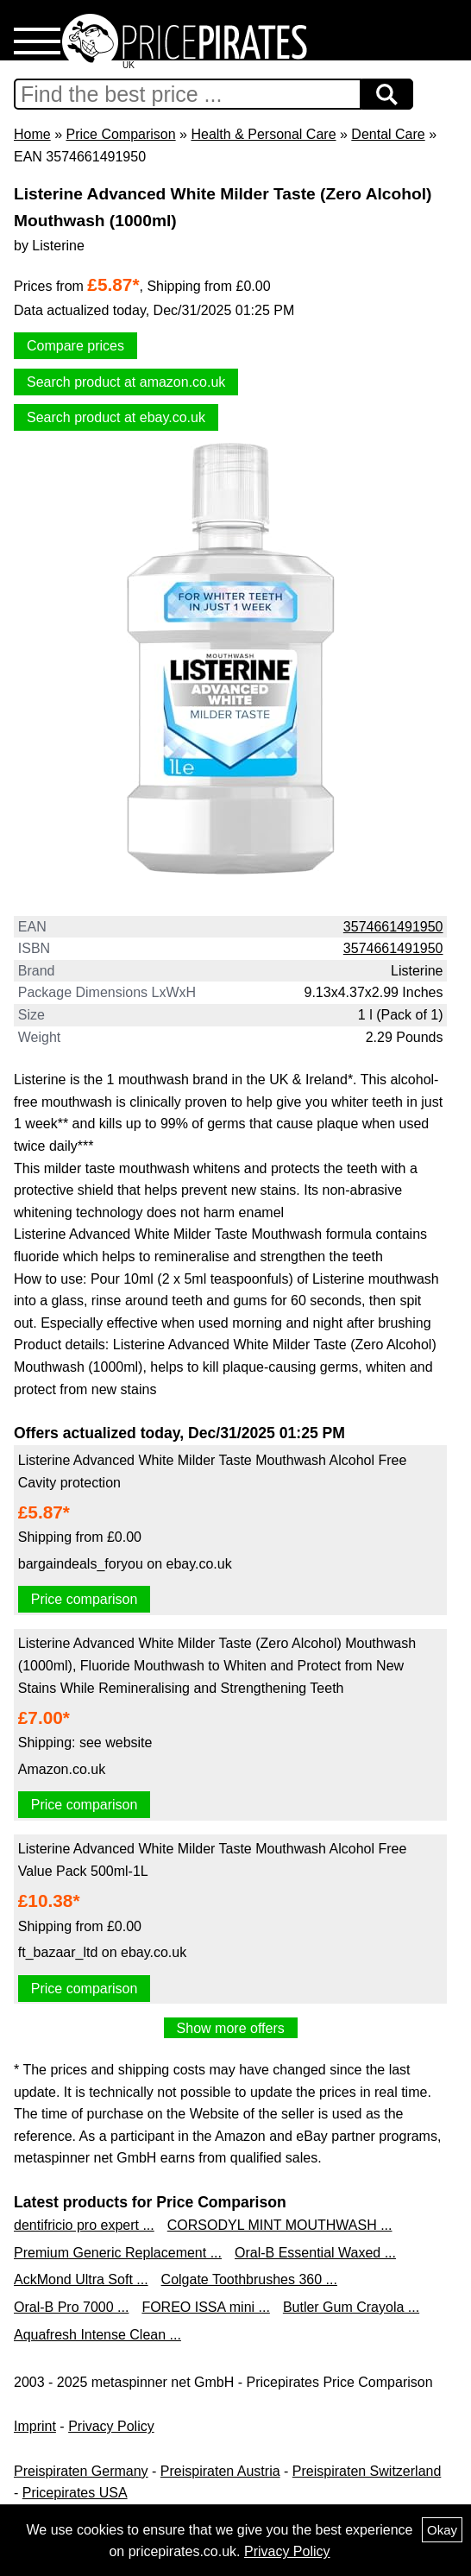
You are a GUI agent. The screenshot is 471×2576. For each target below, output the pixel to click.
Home (32, 134)
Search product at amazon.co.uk (126, 382)
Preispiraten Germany (81, 2471)
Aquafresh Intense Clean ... (97, 2334)
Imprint (35, 2426)
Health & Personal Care (263, 134)
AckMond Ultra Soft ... (81, 2279)
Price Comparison (120, 134)
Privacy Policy (111, 2426)
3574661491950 (393, 926)
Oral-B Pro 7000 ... (71, 2307)
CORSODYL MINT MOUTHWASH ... (279, 2225)
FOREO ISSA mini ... (205, 2307)
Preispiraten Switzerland (367, 2471)
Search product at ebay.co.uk (116, 417)
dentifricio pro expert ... (84, 2225)
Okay (442, 2529)
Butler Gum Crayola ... (351, 2307)
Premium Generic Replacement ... (118, 2252)
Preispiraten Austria (220, 2471)
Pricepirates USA (75, 2492)
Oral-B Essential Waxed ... (315, 2252)
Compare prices (75, 345)
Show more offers (231, 2028)
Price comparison (84, 1599)
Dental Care (387, 134)
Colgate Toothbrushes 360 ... (249, 2279)
